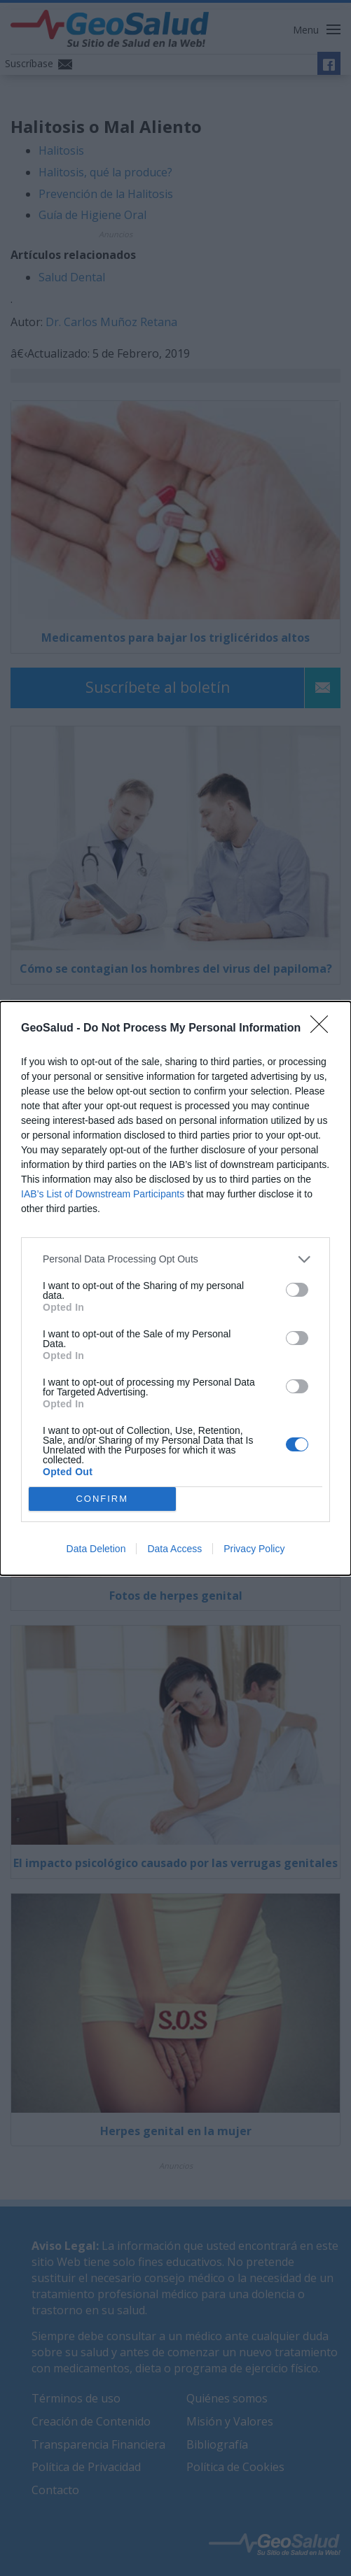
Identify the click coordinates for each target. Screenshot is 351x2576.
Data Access (174, 1548)
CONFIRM (102, 1498)
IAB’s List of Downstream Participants (102, 1193)
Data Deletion (96, 1548)
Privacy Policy (253, 1548)
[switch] (297, 1290)
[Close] (323, 1028)
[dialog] (175, 1288)
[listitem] (175, 1259)
